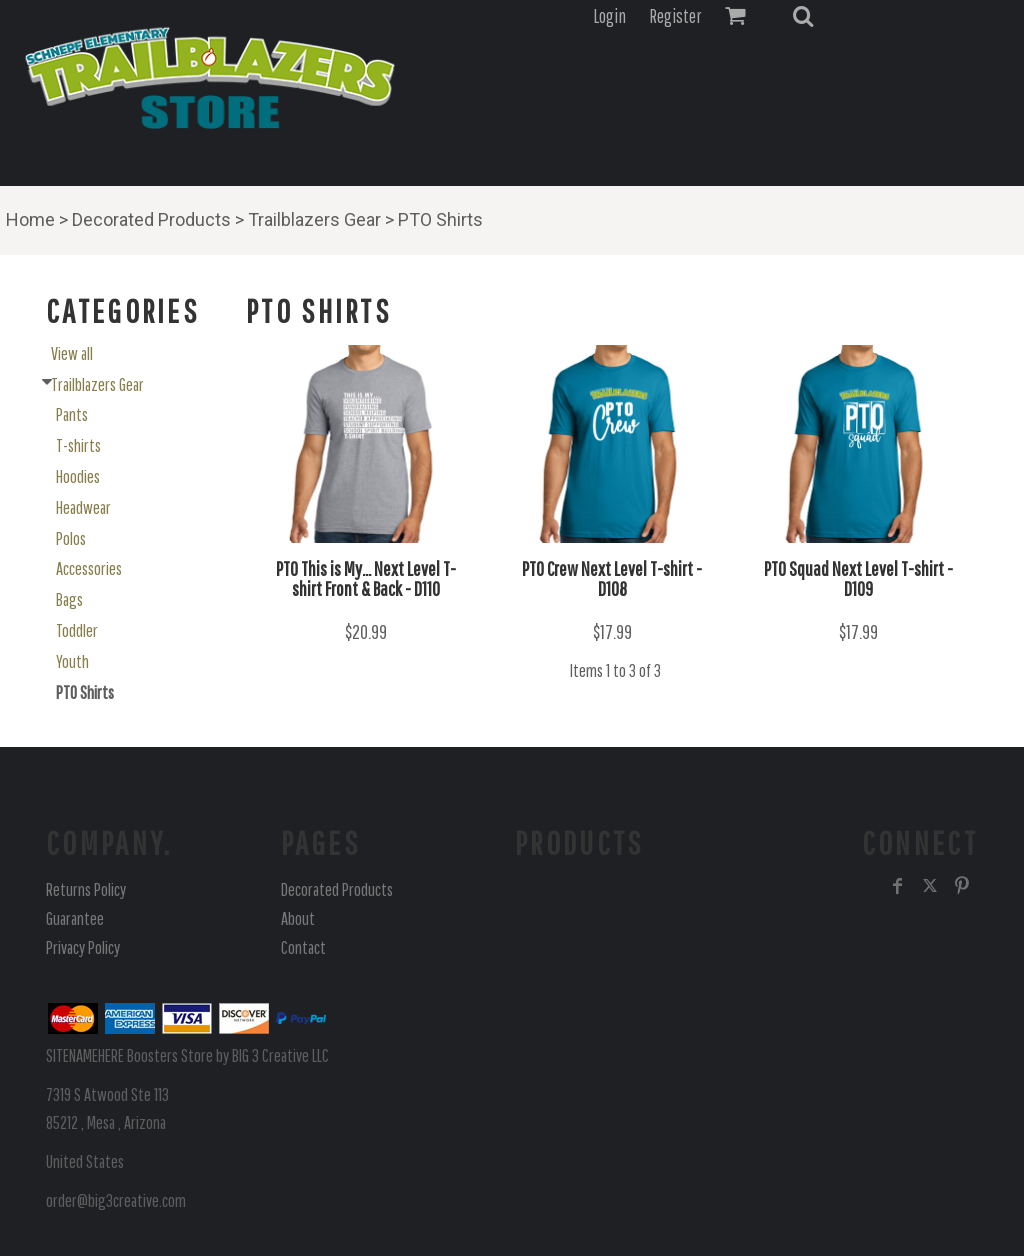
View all (72, 353)
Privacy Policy (83, 947)
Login (609, 16)
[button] (803, 16)
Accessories (89, 568)
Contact (303, 947)
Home (30, 219)
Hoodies (78, 476)
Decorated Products (151, 219)
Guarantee (75, 918)
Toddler (77, 630)
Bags (69, 599)
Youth (72, 661)
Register (675, 16)
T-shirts (78, 445)
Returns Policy (86, 889)
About (298, 918)
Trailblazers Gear (314, 219)
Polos (71, 538)
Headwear (83, 507)
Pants (72, 414)
